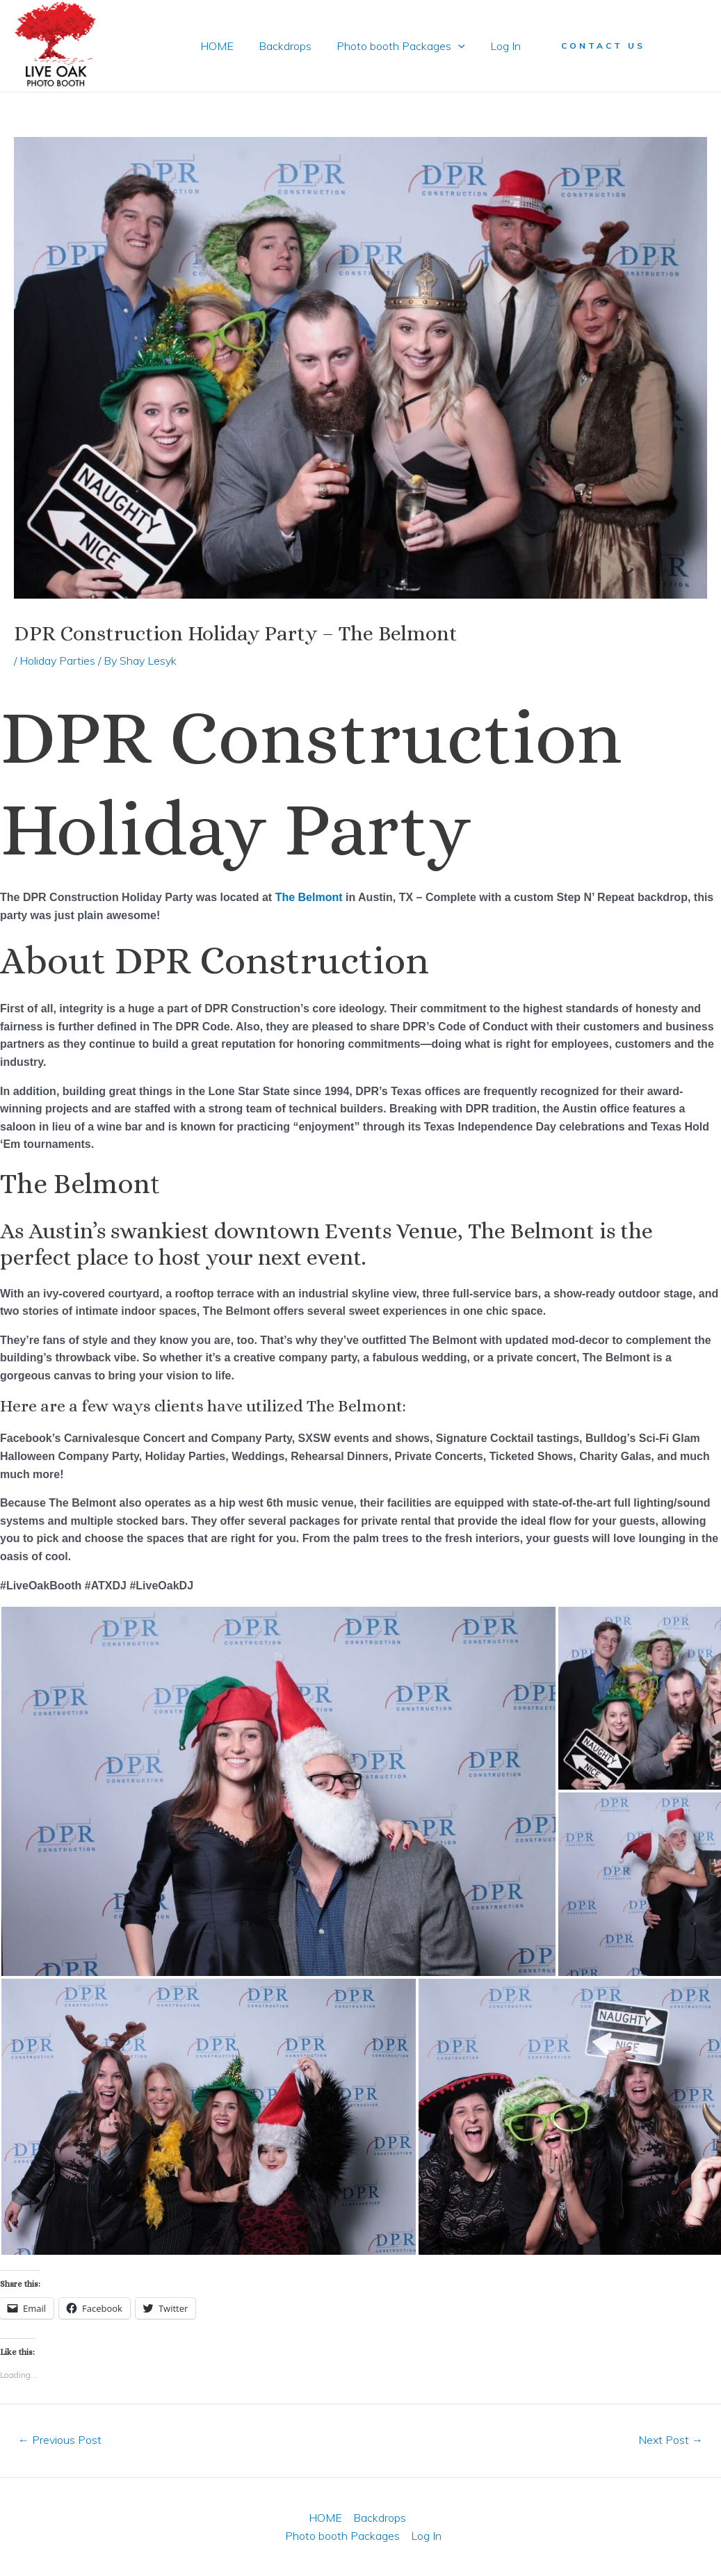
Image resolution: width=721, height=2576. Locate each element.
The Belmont (309, 897)
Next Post (670, 2440)
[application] (457, 46)
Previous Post (60, 2440)
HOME (221, 46)
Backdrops (286, 46)
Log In (501, 46)
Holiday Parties (57, 660)
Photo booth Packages (399, 46)
